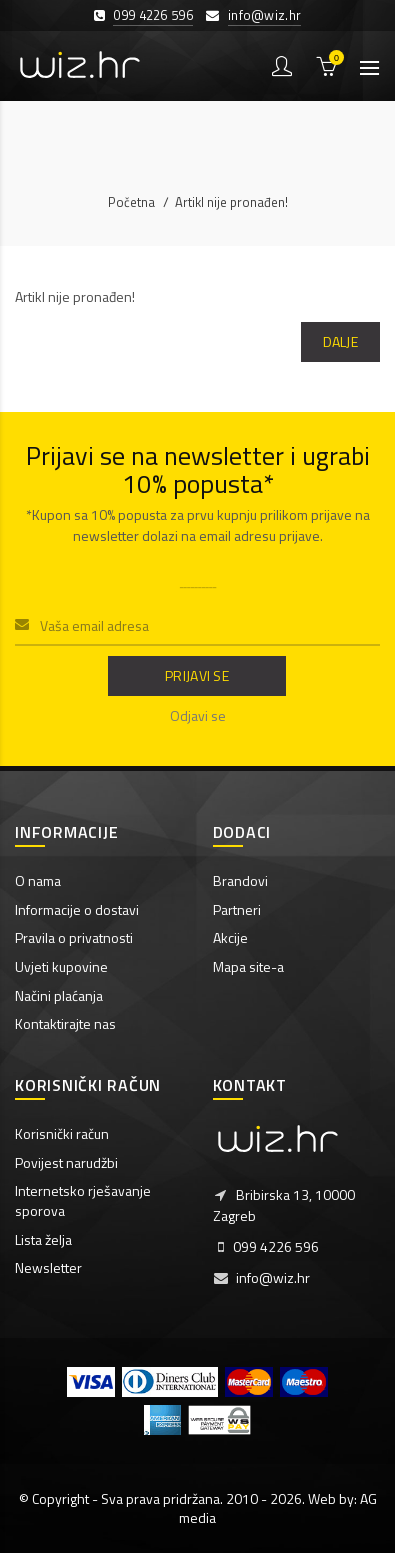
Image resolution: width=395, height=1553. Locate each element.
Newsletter (48, 1267)
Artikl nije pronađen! (231, 202)
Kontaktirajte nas (65, 1023)
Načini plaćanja (59, 995)
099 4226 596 (153, 15)
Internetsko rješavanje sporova (83, 1200)
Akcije (230, 937)
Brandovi (240, 880)
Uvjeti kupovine (61, 966)
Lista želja (43, 1239)
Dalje (341, 341)
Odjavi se (198, 715)
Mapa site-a (248, 966)
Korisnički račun (62, 1133)
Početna (131, 202)
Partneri (237, 909)
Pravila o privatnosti (74, 937)
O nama (38, 880)
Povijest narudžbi (66, 1162)
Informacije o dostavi (77, 909)
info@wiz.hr (264, 15)
